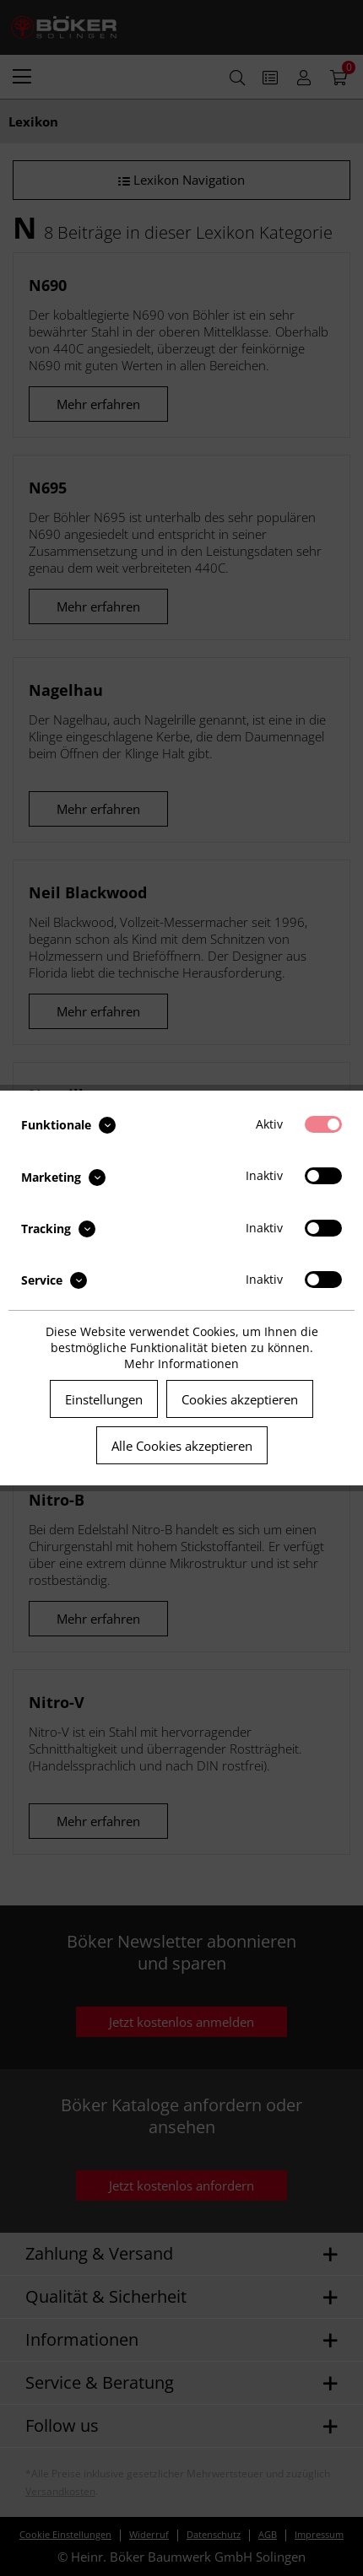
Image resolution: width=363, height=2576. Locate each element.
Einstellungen (104, 1399)
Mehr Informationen (181, 1363)
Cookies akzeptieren (240, 1399)
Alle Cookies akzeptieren (181, 1445)
